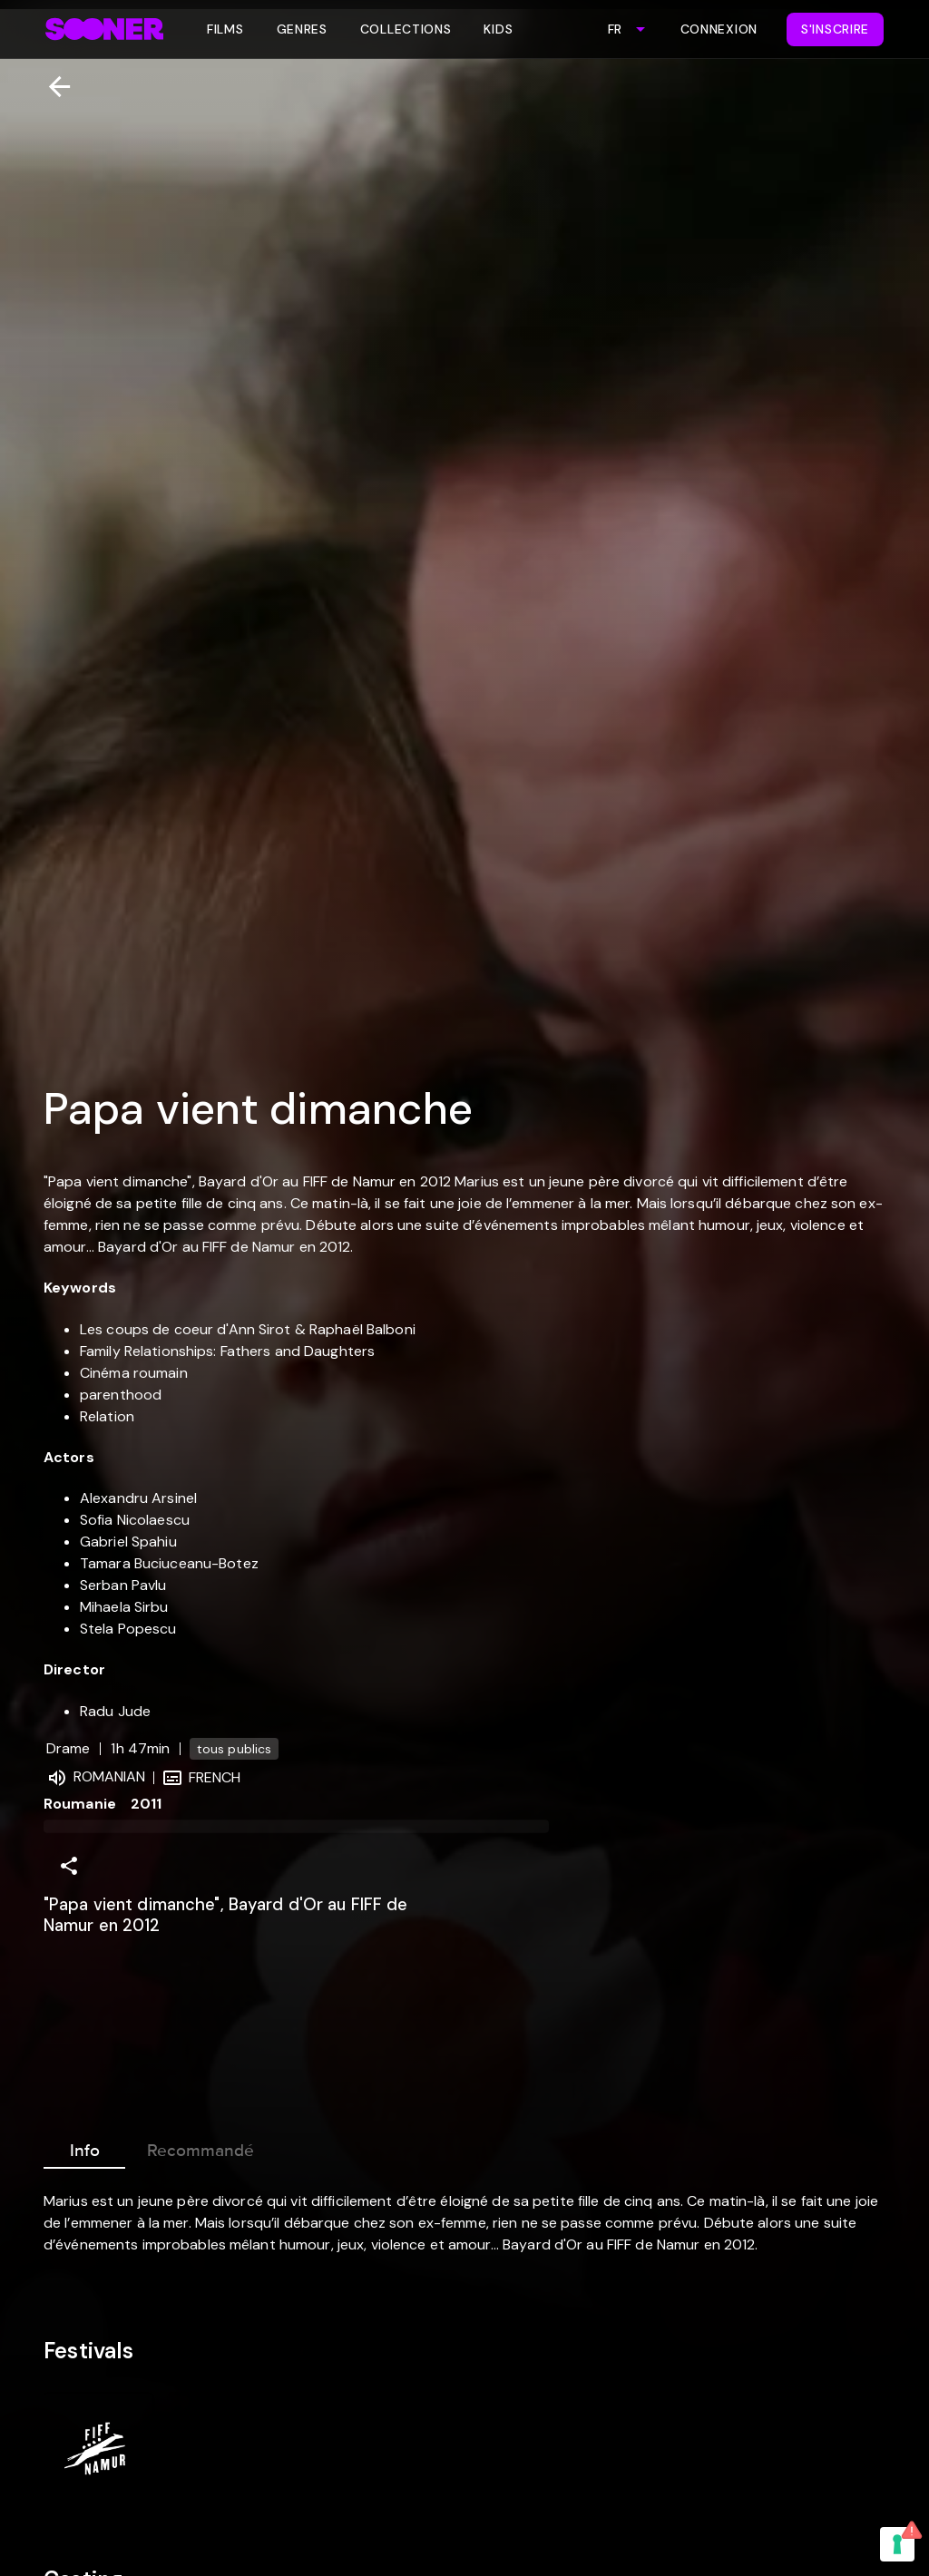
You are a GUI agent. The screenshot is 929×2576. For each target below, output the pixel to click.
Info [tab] (84, 2147)
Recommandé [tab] (200, 2147)
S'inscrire (835, 29)
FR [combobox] (614, 29)
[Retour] (52, 86)
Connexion (719, 29)
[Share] (69, 1866)
